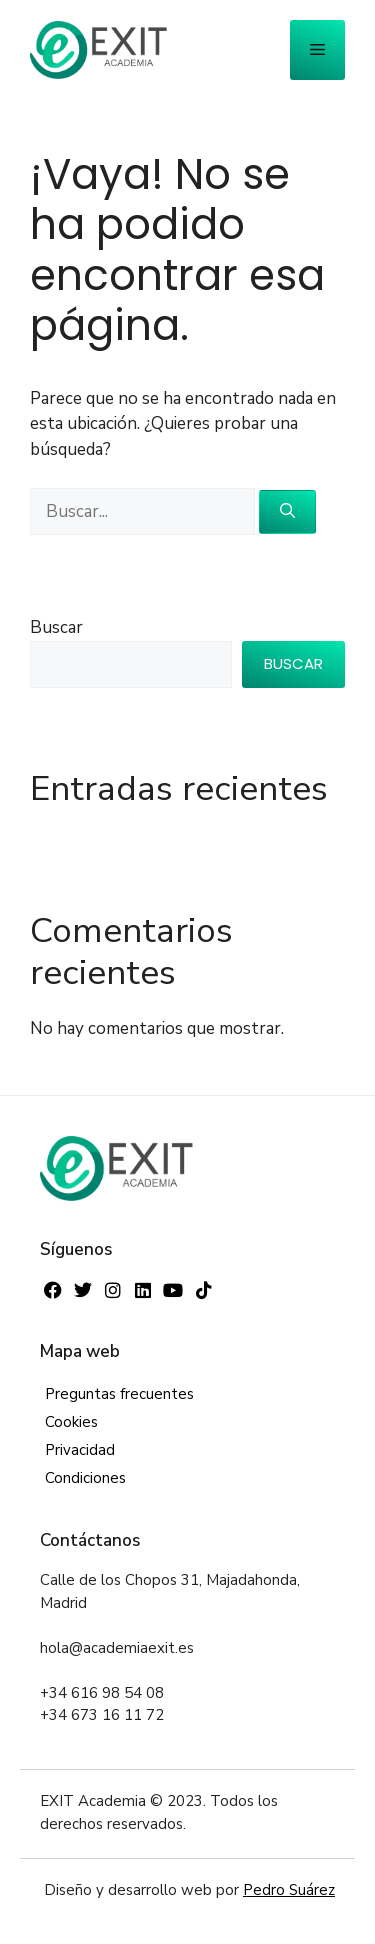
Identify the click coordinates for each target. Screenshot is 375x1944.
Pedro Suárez (289, 1890)
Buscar (56, 627)
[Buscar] (287, 512)
